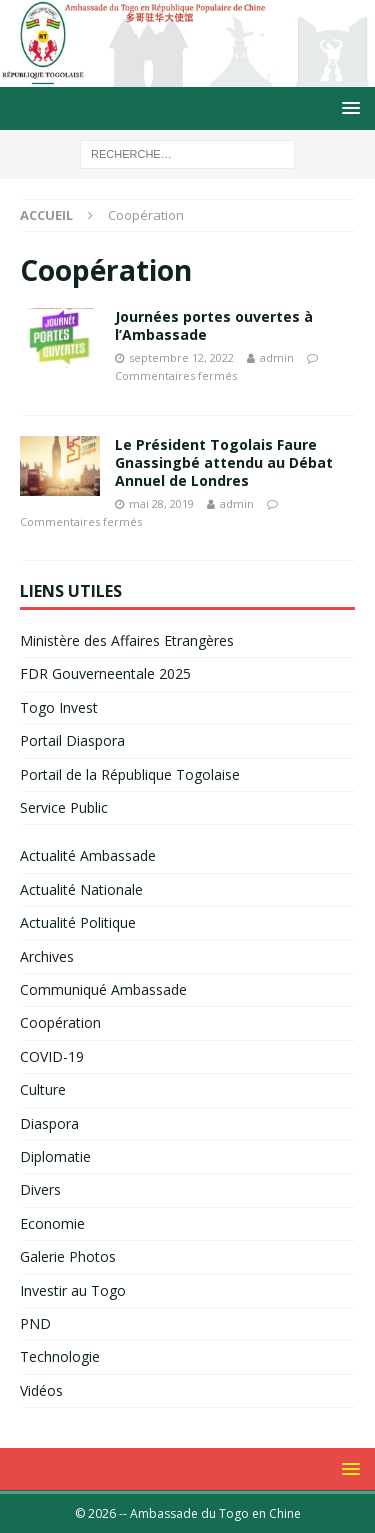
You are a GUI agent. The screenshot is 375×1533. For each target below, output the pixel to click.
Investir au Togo (73, 1290)
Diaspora (49, 1123)
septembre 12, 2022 (181, 357)
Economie (52, 1223)
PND (35, 1323)
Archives (47, 956)
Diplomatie (55, 1156)
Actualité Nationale (81, 889)
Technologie (60, 1356)
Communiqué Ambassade (103, 989)
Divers (40, 1189)
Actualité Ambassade (88, 855)
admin (277, 357)
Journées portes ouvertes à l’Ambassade (214, 325)
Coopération (60, 1022)
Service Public (64, 807)
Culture (43, 1089)
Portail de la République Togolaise (130, 774)
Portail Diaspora (72, 740)
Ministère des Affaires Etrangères (127, 640)
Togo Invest (59, 707)
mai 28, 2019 (161, 503)
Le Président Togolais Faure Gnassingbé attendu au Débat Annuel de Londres (224, 462)
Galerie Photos (68, 1256)
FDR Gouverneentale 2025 (105, 673)
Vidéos (41, 1390)
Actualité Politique (78, 922)
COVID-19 (52, 1056)
